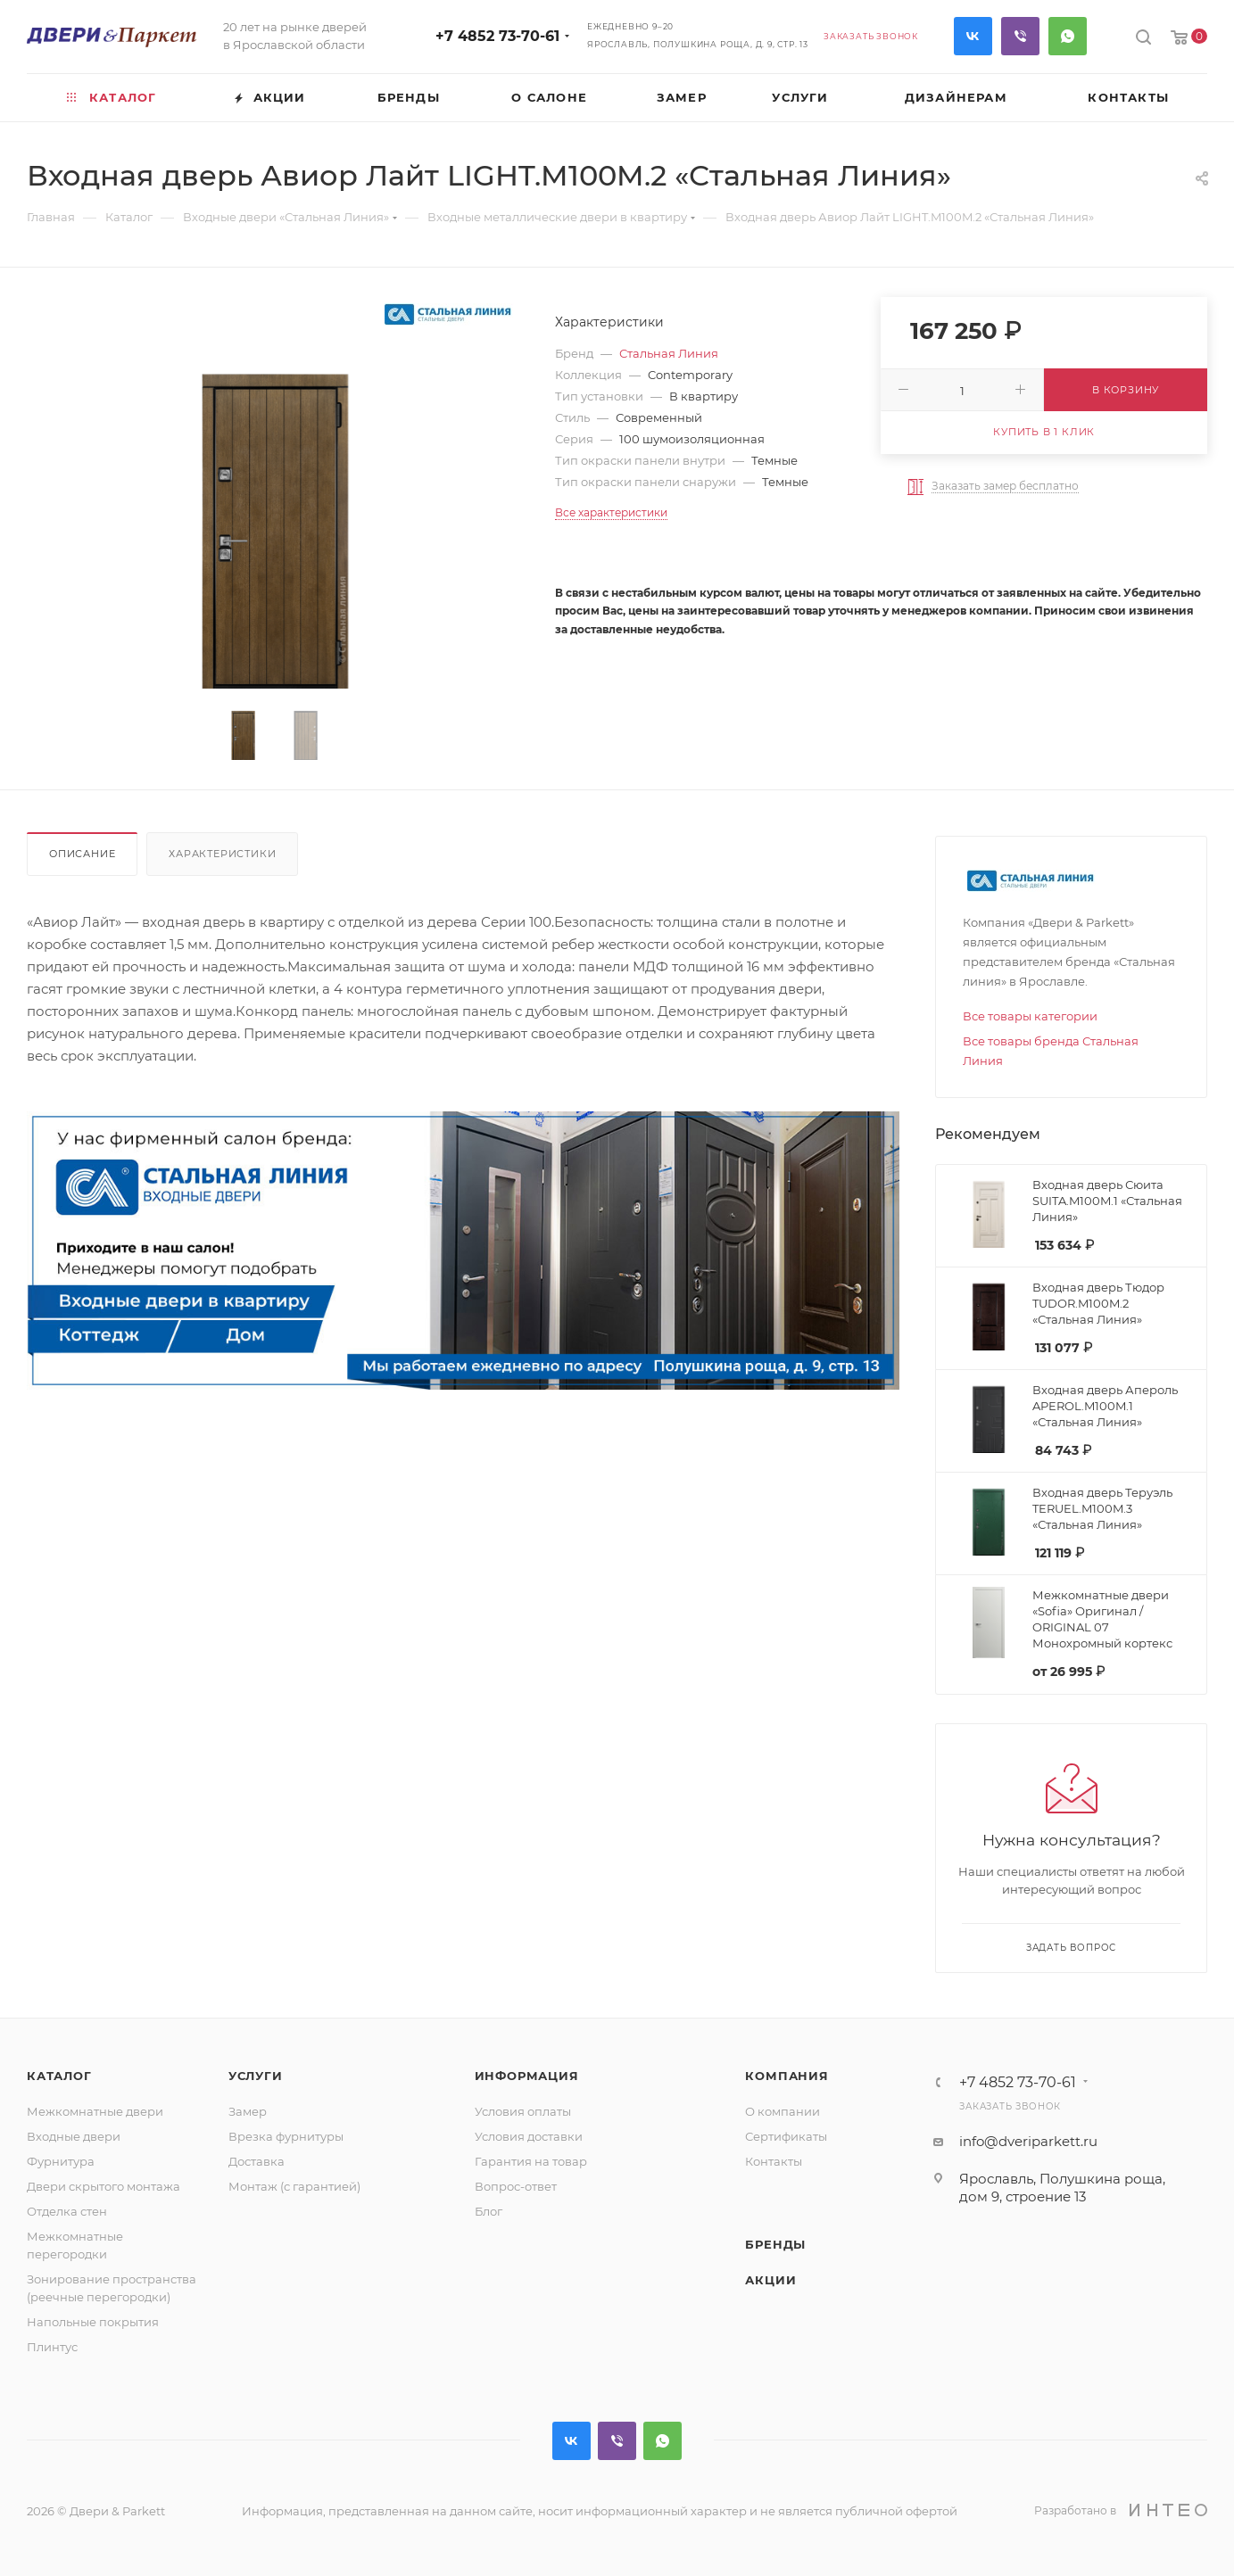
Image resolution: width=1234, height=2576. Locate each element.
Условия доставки (529, 2136)
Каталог (59, 2075)
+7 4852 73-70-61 (497, 36)
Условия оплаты (523, 2111)
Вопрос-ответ (516, 2186)
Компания (786, 2075)
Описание (82, 853)
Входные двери (73, 2136)
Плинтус (52, 2347)
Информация (527, 2075)
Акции (770, 2280)
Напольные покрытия (93, 2322)
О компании (782, 2111)
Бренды (775, 2244)
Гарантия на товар (531, 2161)
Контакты (773, 2161)
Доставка (256, 2161)
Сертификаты (786, 2136)
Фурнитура (61, 2161)
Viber (1020, 36)
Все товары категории (1030, 1016)
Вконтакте (973, 36)
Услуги (255, 2075)
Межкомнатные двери (95, 2111)
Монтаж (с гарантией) (294, 2186)
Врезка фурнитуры (286, 2136)
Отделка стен (67, 2211)
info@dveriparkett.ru (1028, 2141)
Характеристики (222, 853)
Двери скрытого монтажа (103, 2186)
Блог (488, 2211)
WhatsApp (1067, 36)
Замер (247, 2111)
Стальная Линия (668, 353)
